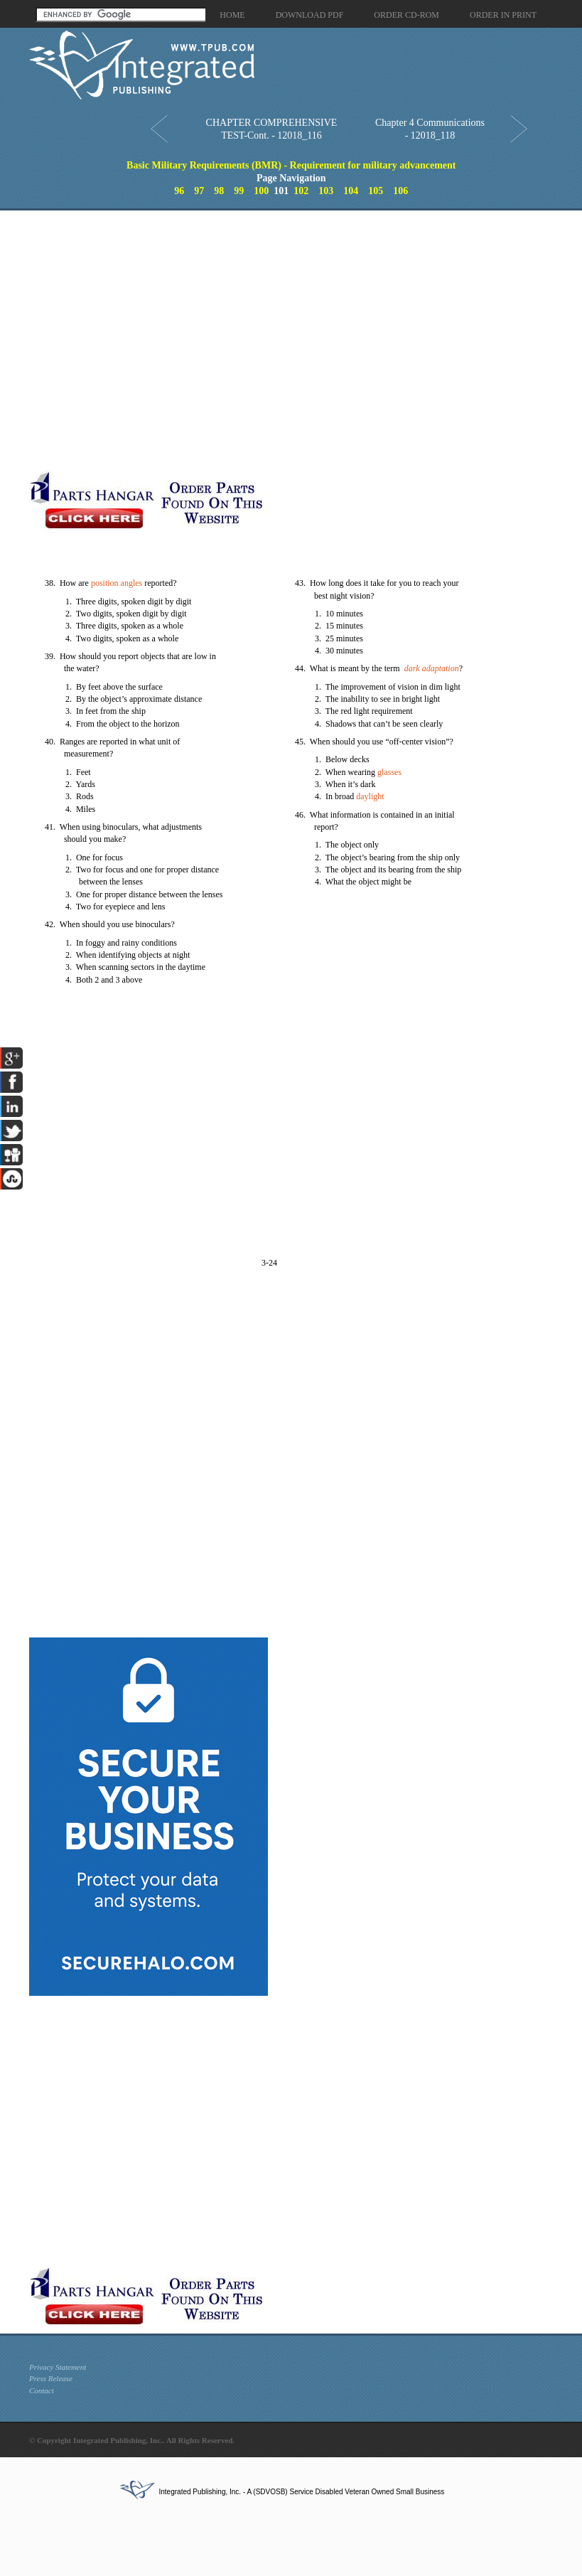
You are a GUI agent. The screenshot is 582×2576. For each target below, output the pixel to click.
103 (325, 191)
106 (400, 191)
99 (239, 191)
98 (219, 191)
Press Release (50, 2378)
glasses (389, 772)
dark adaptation (431, 668)
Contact (41, 2390)
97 (199, 191)
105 (375, 191)
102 (300, 191)
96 (179, 191)
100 (261, 191)
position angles (116, 583)
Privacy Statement (57, 2367)
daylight (370, 796)
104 (350, 191)
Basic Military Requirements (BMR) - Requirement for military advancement (291, 165)
